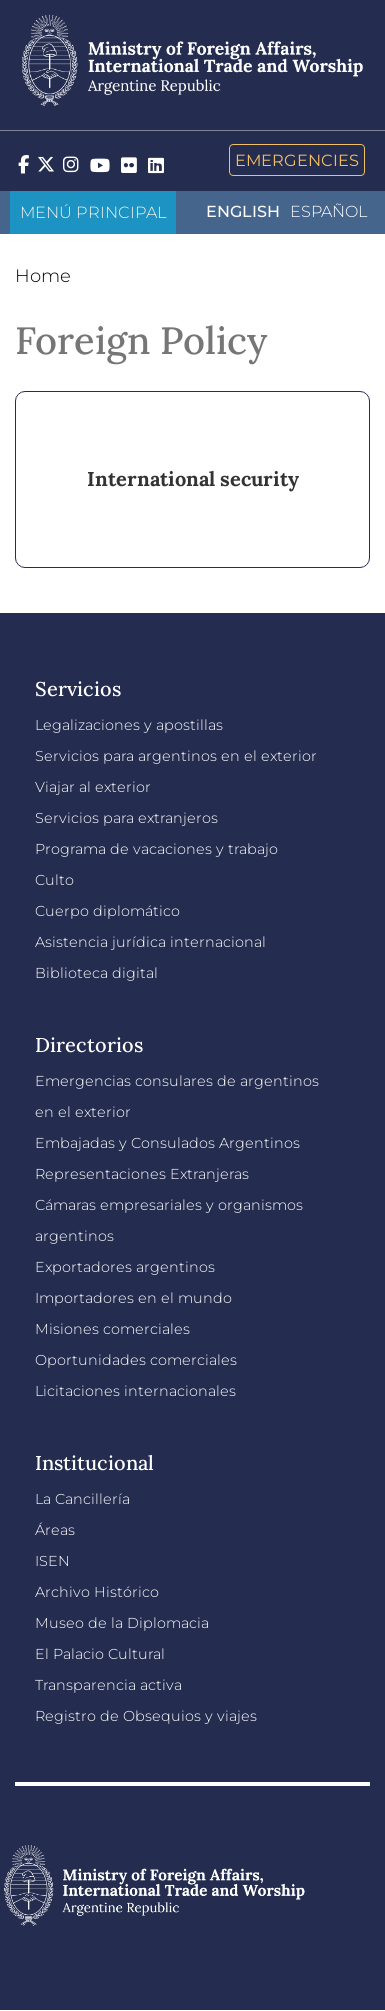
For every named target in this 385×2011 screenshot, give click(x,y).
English (243, 211)
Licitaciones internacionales (135, 1391)
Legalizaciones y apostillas (129, 725)
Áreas (55, 1530)
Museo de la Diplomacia (122, 1623)
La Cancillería (82, 1499)
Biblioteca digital (96, 973)
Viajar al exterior (93, 787)
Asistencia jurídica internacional (150, 942)
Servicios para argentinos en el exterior (176, 756)
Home (43, 276)
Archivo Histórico (97, 1592)
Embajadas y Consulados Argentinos (167, 1143)
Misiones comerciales (112, 1329)
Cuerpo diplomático (107, 911)
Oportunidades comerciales (136, 1360)
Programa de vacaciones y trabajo (156, 849)
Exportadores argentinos (125, 1267)
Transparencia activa (108, 1685)
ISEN (52, 1561)
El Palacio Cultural (100, 1654)
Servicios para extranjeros (126, 818)
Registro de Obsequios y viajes (146, 1716)
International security (193, 478)
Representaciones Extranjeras (142, 1174)
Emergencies (297, 160)
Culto (54, 880)
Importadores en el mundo (133, 1298)
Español (328, 211)
